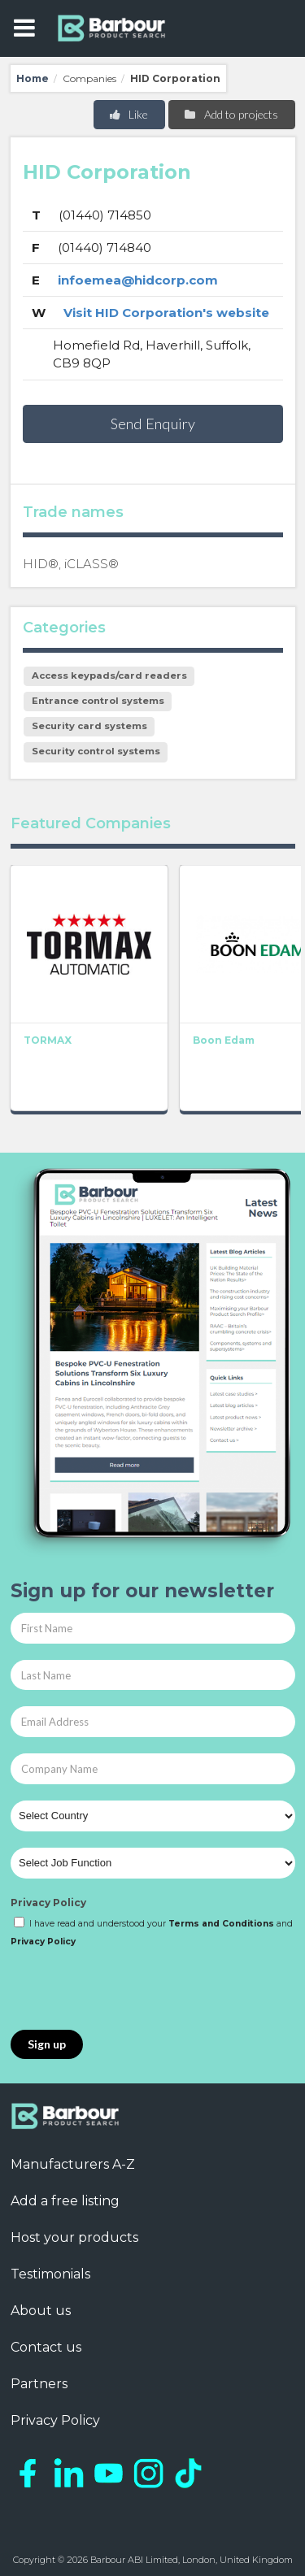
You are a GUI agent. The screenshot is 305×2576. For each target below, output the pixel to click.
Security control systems (96, 751)
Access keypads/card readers (109, 675)
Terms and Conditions (221, 1923)
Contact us (46, 2347)
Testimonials (50, 2274)
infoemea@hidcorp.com (138, 280)
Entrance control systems (98, 700)
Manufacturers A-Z (73, 2164)
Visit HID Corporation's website (166, 312)
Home (32, 78)
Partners (39, 2383)
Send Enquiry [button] (153, 423)
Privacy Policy (48, 1902)
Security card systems (89, 726)
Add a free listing (65, 2201)
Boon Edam (224, 1040)
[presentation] (134, 1990)
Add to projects (230, 114)
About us (41, 2310)
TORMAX (48, 1040)
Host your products (74, 2237)
